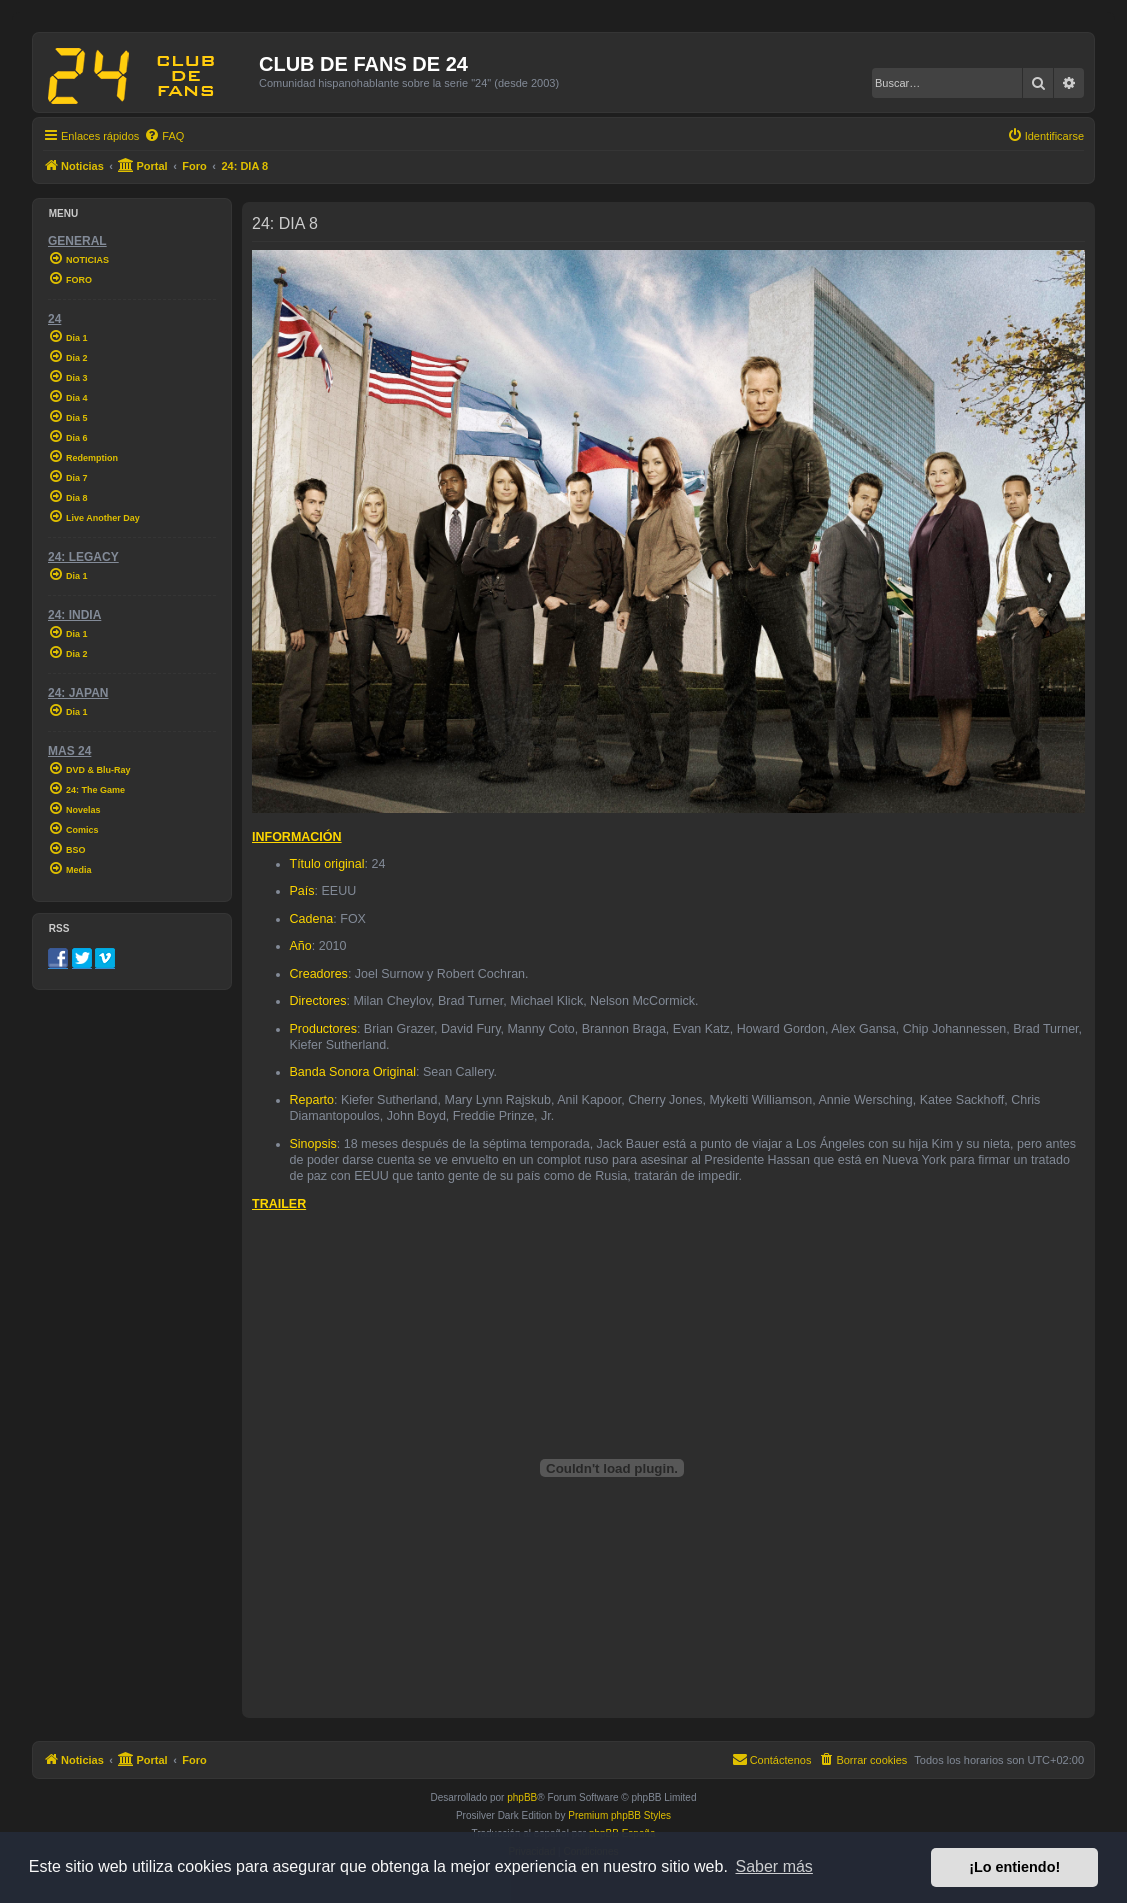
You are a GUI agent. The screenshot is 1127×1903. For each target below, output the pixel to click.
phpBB (522, 1797)
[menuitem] (164, 136)
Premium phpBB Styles (619, 1815)
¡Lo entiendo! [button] (1014, 1867)
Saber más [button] (774, 1866)
